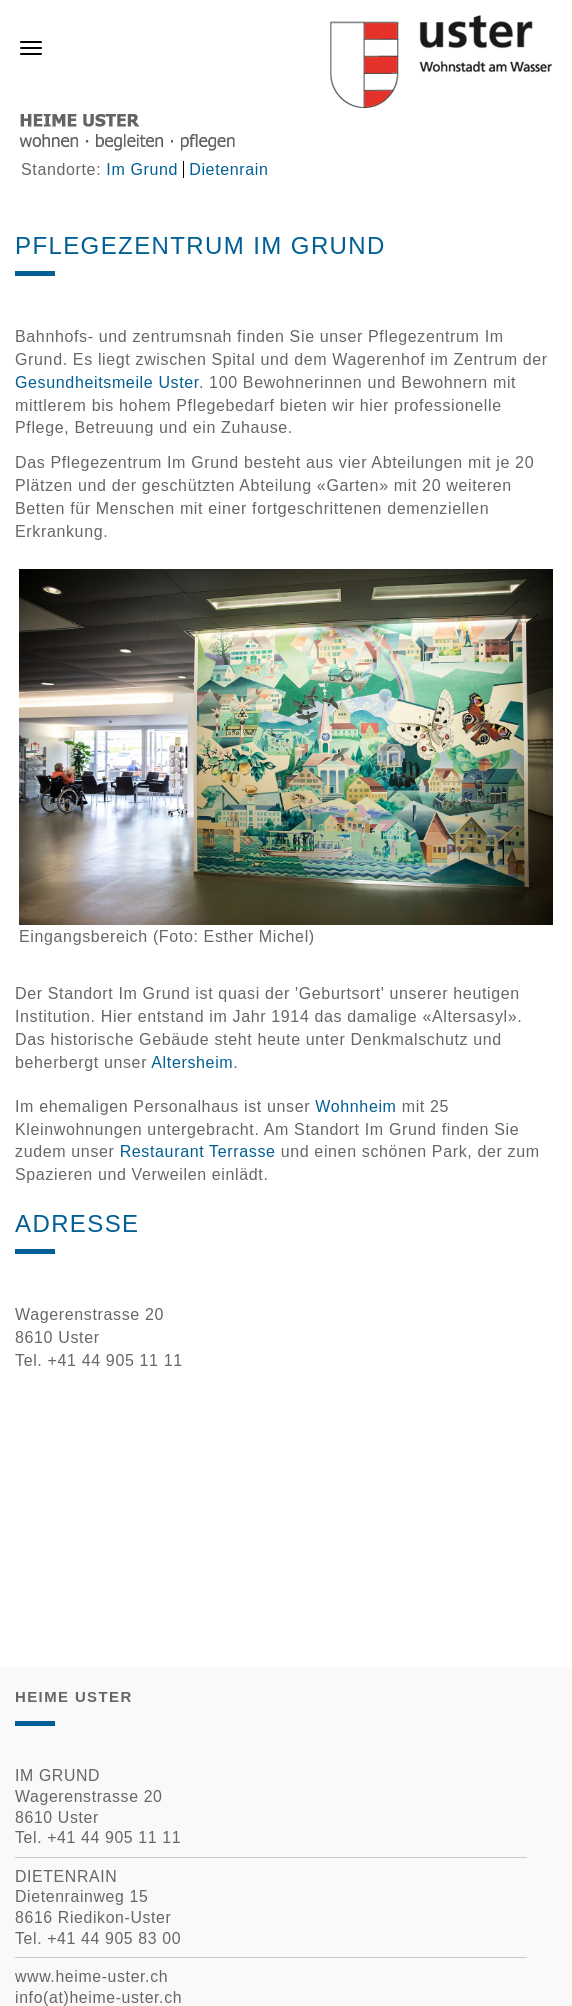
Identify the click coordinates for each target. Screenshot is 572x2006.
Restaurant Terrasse (198, 1151)
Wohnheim (355, 1106)
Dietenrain (228, 169)
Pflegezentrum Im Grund (200, 245)
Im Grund (142, 169)
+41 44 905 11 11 (114, 1837)
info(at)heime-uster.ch (98, 1997)
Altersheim (192, 1062)
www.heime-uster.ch (91, 1976)
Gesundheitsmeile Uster (107, 382)
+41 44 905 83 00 (114, 1938)
